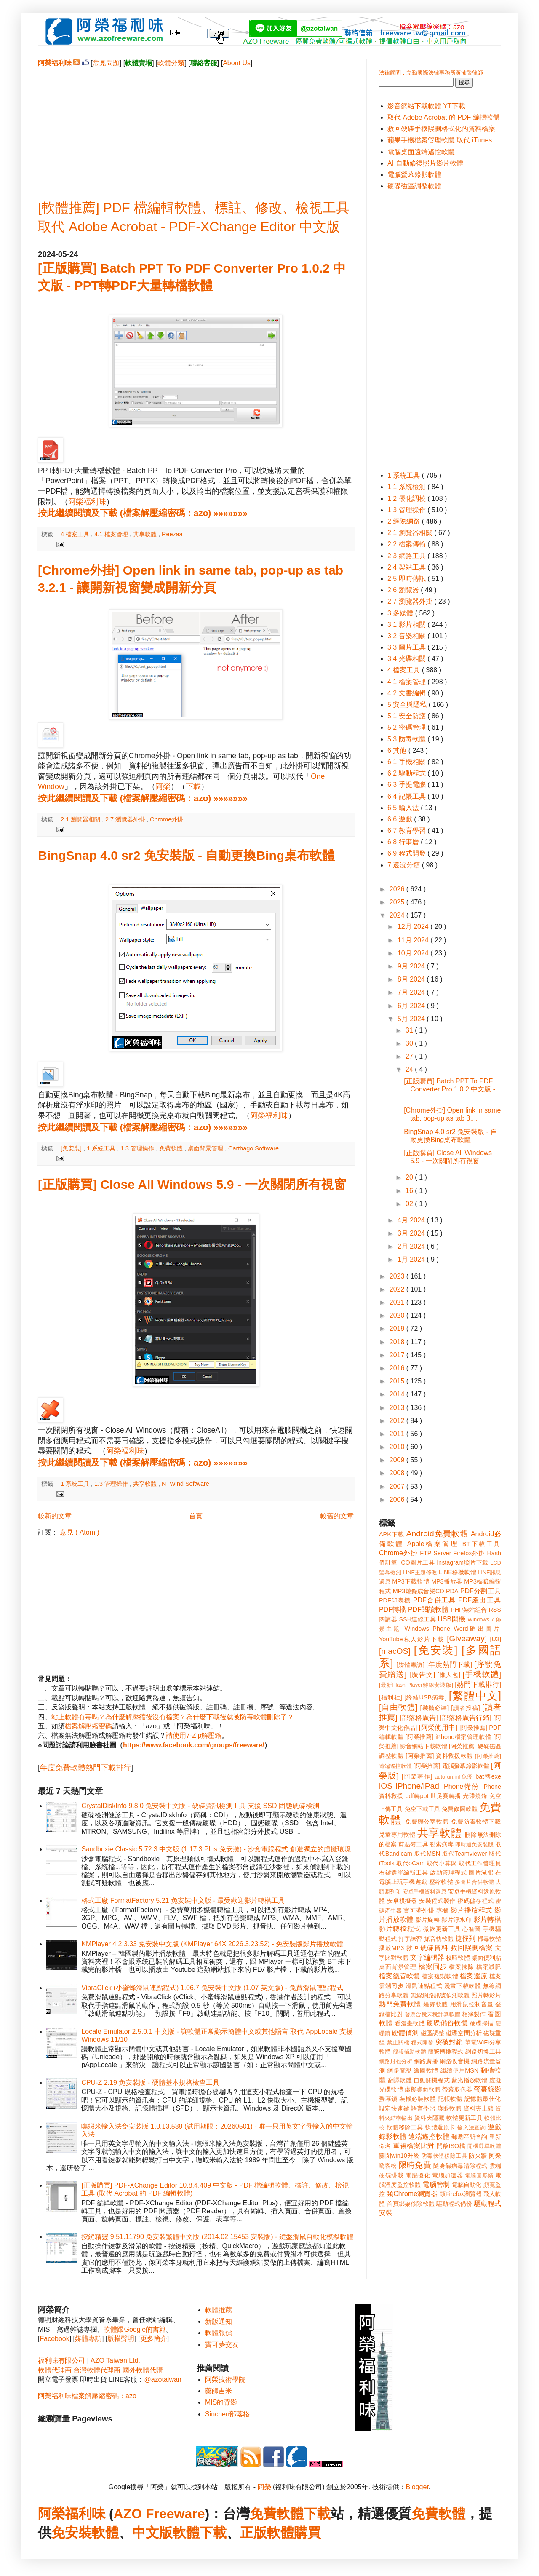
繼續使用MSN (459, 2070)
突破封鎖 (449, 2042)
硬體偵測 (405, 2032)
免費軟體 (171, 1148)
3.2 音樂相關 (407, 635)
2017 (398, 1355)
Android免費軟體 (437, 1533)
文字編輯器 (427, 1957)
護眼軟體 (450, 2108)
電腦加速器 (447, 2175)
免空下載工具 (422, 1809)
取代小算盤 (442, 1863)
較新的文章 (55, 1515)
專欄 (442, 1910)
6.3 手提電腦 (407, 784)
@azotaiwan (162, 2379)
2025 (398, 902)
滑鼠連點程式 (424, 1985)
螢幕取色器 (457, 2089)
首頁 (196, 1515)
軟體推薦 (218, 2310)
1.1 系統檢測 (407, 486)
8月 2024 (412, 979)
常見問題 (106, 63)
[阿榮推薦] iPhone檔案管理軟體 (448, 1736)
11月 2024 (414, 940)
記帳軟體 (450, 2098)
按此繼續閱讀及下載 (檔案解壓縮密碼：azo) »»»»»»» (143, 513)
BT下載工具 (481, 1544)
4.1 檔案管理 (112, 534)
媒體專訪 (88, 2338)
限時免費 (415, 2165)
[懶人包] (449, 1675)
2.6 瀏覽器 (404, 590)
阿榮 (163, 786)
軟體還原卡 (440, 2127)
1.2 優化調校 (407, 498)
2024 (398, 915)
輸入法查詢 (471, 2127)
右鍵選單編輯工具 (403, 1872)
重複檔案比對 (414, 2145)
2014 (398, 1394)
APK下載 (391, 1534)
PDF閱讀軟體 (428, 1609)
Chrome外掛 (166, 819)
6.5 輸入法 (404, 807)
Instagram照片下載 (462, 1562)
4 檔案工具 (76, 534)
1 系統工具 (102, 1148)
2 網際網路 (404, 521)
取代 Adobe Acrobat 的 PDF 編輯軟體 (443, 117)
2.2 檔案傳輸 (407, 544)
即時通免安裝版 (474, 1844)
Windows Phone (427, 1628)
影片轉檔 (487, 1919)
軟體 (105, 2532)
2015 (398, 1381)
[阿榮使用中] (438, 1727)
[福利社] (390, 1697)
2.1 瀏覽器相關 (81, 819)
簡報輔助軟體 (409, 2052)
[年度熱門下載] (449, 1664)
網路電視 (399, 2070)
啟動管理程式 (448, 1872)
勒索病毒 (442, 1844)
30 (410, 1043)
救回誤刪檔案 (472, 1947)
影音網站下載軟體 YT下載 (426, 106)
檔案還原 (473, 1975)
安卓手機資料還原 (424, 1892)
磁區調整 (432, 2033)
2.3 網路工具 (407, 555)
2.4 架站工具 (407, 567)
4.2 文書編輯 (407, 693)
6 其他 (397, 750)
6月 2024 (412, 1005)
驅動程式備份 (454, 2203)
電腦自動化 (467, 2184)
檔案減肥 (488, 1966)
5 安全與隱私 (408, 704)
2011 (398, 1433)
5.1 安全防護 (407, 716)
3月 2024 (412, 1233)
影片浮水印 (456, 1919)
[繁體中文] (475, 1695)
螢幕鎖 (388, 2098)
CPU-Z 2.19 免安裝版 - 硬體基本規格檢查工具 (150, 2082)
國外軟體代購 (143, 2370)
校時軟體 (458, 1957)
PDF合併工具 (434, 1600)
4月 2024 (412, 1220)
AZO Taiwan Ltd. (115, 2360)
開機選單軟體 (484, 2146)
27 (410, 1056)
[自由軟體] (398, 1707)
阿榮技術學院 (225, 2379)
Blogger (417, 2486)
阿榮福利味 (87, 502)
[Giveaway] (467, 1638)
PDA (452, 1591)
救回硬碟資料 (427, 1947)
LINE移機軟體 (457, 1572)
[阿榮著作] (417, 1776)
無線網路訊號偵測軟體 (440, 1995)
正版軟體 (267, 2532)
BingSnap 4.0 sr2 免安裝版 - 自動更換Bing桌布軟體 (186, 855)
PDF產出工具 (479, 1600)
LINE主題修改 (420, 1572)
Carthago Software (253, 1148)
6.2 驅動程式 (407, 773)
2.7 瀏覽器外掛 (126, 819)
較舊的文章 (337, 1515)
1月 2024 (412, 1259)
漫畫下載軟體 (462, 1985)
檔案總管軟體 (399, 1975)
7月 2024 (412, 992)
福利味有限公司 (61, 2360)
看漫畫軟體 (409, 2023)
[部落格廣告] (419, 1717)
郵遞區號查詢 (469, 2136)
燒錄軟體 (435, 2004)
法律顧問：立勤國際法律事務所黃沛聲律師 (431, 73)
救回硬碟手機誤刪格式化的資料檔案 (441, 128)
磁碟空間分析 (464, 2033)
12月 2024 (414, 926)
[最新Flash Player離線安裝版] (416, 1685)
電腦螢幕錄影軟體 (414, 174)
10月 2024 (414, 953)
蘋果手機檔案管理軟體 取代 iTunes (439, 140)
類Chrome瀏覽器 (412, 2193)
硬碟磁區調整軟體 (414, 186)
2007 (398, 1486)
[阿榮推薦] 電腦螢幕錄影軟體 (451, 1766)
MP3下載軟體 (410, 1581)
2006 (398, 1499)
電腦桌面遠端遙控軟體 (421, 151)
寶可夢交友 (222, 2344)
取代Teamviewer (464, 1853)
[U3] (495, 1639)
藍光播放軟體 (469, 2080)
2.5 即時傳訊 (407, 578)
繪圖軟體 (426, 2070)
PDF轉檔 (392, 1609)
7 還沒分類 (404, 865)
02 (410, 1203)
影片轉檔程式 (400, 1928)
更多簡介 (153, 2338)
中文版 (152, 2532)
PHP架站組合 (469, 1609)
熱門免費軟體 (400, 2004)
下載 (193, 786)
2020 (398, 1315)
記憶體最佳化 (482, 2098)
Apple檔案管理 (433, 1543)
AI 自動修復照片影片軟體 (425, 163)
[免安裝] (72, 1148)
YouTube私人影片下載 (411, 1639)
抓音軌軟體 (439, 1938)
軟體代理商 (55, 2370)
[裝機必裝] (434, 1707)
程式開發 (422, 2042)
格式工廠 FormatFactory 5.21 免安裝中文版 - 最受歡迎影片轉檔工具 (183, 1900)
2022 (398, 1289)
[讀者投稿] (465, 1707)
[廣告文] (422, 1674)
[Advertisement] (196, 127)
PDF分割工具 (480, 1590)
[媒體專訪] (410, 1664)
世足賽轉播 (445, 1795)
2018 (398, 1342)
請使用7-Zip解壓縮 (193, 1735)
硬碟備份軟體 (447, 2023)
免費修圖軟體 (460, 1809)
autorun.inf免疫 (454, 1777)
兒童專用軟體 (397, 1834)
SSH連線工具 (417, 1619)
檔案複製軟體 (440, 1976)
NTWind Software (185, 1483)
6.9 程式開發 (407, 853)
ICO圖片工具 (417, 1562)
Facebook (54, 2338)
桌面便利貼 (486, 1957)
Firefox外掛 (469, 1553)
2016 (398, 1368)
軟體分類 (170, 63)
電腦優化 (418, 2175)
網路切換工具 (483, 2051)
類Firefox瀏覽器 (461, 2194)
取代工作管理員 (480, 1863)
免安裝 (71, 2532)
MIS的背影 (221, 2402)
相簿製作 (474, 2014)
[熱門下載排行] (478, 1684)
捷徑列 (465, 1938)
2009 (398, 1459)
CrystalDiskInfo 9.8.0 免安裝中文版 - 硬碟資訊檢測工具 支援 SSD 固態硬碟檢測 (200, 1805)
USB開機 (451, 1619)
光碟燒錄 (475, 1795)
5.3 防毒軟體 (407, 739)
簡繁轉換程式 (446, 2051)
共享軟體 (145, 534)
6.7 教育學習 (407, 830)
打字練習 (410, 1938)
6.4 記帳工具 (407, 796)
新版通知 (218, 2321)
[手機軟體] (481, 1674)
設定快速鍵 (394, 2108)
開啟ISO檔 (451, 2146)
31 (410, 1030)
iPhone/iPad (417, 1786)
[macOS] (395, 1651)
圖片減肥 (481, 1872)
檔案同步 (433, 1966)
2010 (398, 1446)
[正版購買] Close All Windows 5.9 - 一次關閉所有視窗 (192, 1184)
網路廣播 (426, 2061)
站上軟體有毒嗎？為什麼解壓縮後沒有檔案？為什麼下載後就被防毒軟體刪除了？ (172, 1716)
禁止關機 (398, 2042)
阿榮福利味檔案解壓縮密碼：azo (87, 2395)
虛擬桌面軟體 (422, 2089)
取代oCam (410, 1863)
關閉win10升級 (399, 2155)
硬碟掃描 (482, 2023)
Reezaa (172, 534)
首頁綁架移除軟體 (411, 2203)
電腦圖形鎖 (479, 2175)
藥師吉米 (218, 2390)
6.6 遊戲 (400, 819)
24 (410, 1069)
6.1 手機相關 (407, 761)
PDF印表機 (395, 1600)
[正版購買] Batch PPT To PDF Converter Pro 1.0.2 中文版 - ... (449, 1089)
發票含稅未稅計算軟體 (432, 2014)
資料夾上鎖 (479, 2108)
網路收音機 (455, 2061)
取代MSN (427, 1853)
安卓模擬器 (402, 1900)
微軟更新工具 (441, 1929)
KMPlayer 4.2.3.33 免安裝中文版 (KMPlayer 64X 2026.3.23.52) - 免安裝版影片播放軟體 (212, 1943)
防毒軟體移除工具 (444, 2156)
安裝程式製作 (437, 1900)
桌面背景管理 (206, 1148)
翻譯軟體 (400, 2080)
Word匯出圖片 (477, 1628)
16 (410, 1190)
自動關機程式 (432, 2080)
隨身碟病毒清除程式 (460, 2165)
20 (410, 1177)
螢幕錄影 (487, 2089)
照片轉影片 (486, 1995)
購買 (307, 2532)
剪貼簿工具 (413, 1844)
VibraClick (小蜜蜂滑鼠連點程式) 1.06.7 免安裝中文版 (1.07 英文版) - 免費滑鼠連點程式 (212, 1987)
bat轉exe (488, 1776)
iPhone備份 (460, 1786)
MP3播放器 (446, 1581)
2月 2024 (412, 1246)
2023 (398, 1276)
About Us (237, 63)
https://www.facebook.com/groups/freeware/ (193, 1745)
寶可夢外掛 (418, 1910)
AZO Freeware (159, 2513)
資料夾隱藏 (429, 2117)
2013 (398, 1407)
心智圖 (471, 1929)
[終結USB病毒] (425, 1697)
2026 (398, 889)
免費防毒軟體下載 (476, 1821)
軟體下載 (200, 2532)
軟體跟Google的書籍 (135, 2329)
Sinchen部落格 (227, 2414)
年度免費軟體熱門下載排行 (85, 1767)
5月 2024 (412, 1018)
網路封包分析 (395, 2061)
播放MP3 (391, 1948)
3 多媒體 (401, 613)
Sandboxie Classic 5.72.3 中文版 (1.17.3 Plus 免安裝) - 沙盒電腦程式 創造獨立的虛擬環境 (215, 1849)
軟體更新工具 (464, 2117)
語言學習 (423, 2108)
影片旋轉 (428, 1919)
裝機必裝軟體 (417, 2098)
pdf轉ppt (417, 1795)
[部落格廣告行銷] (465, 1717)
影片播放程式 (471, 1910)
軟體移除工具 (405, 2127)
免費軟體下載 (290, 2513)
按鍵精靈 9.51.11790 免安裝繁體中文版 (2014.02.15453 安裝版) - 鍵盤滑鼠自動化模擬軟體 (217, 2236)
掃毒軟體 (489, 1938)
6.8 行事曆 (404, 841)
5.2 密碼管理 (407, 727)
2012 (398, 1420)
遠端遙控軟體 (429, 2136)
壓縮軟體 (441, 1881)
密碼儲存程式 (475, 1900)
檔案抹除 (461, 1966)
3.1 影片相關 (407, 624)
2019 (398, 1328)
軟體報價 (218, 2332)
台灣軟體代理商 (96, 2370)
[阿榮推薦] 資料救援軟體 (439, 1755)
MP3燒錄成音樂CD (418, 1591)
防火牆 (478, 2155)
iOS (385, 1786)
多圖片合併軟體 (474, 1882)
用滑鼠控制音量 (472, 2004)
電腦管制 (436, 2184)
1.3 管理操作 (138, 1148)
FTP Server (435, 1553)
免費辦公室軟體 (427, 1821)
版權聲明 (120, 2338)
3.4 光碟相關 (407, 658)
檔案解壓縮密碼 (88, 1726)
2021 (398, 1302)
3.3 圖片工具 (407, 647)
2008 (398, 1473)
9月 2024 (412, 966)
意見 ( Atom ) (79, 1532)
